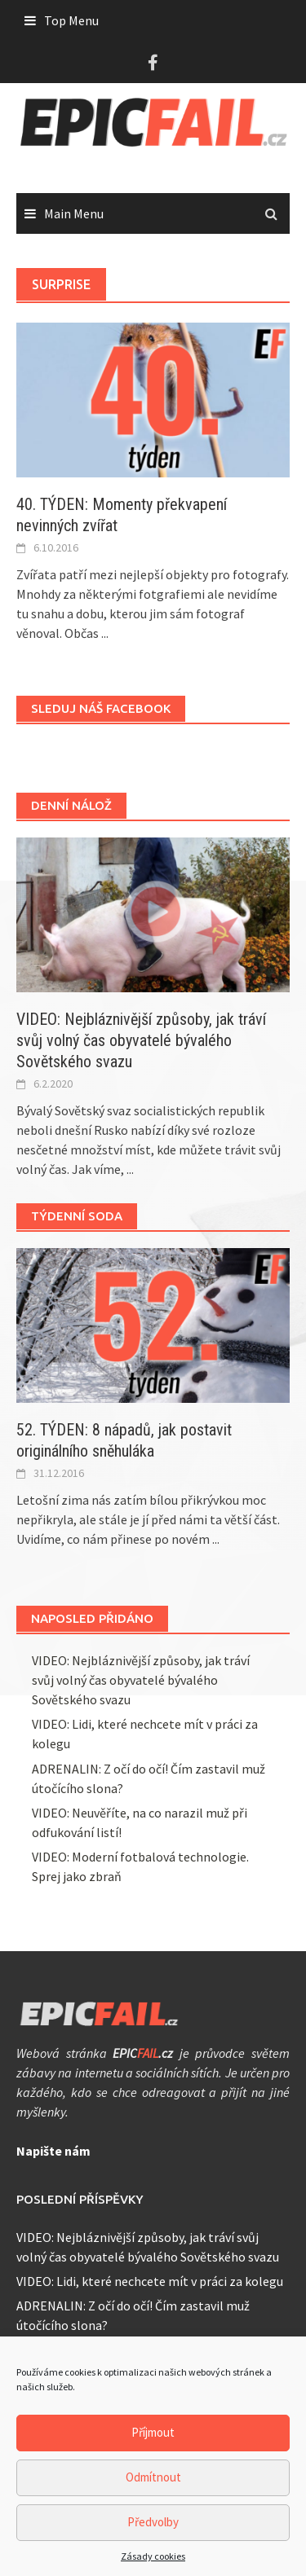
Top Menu (71, 20)
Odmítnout (153, 2484)
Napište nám (53, 2151)
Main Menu (74, 213)
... (105, 633)
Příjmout (153, 2439)
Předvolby (153, 2529)
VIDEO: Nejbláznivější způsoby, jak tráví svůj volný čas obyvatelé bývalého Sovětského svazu (141, 1040)
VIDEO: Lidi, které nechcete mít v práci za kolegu (149, 2281)
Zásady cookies (153, 2563)
